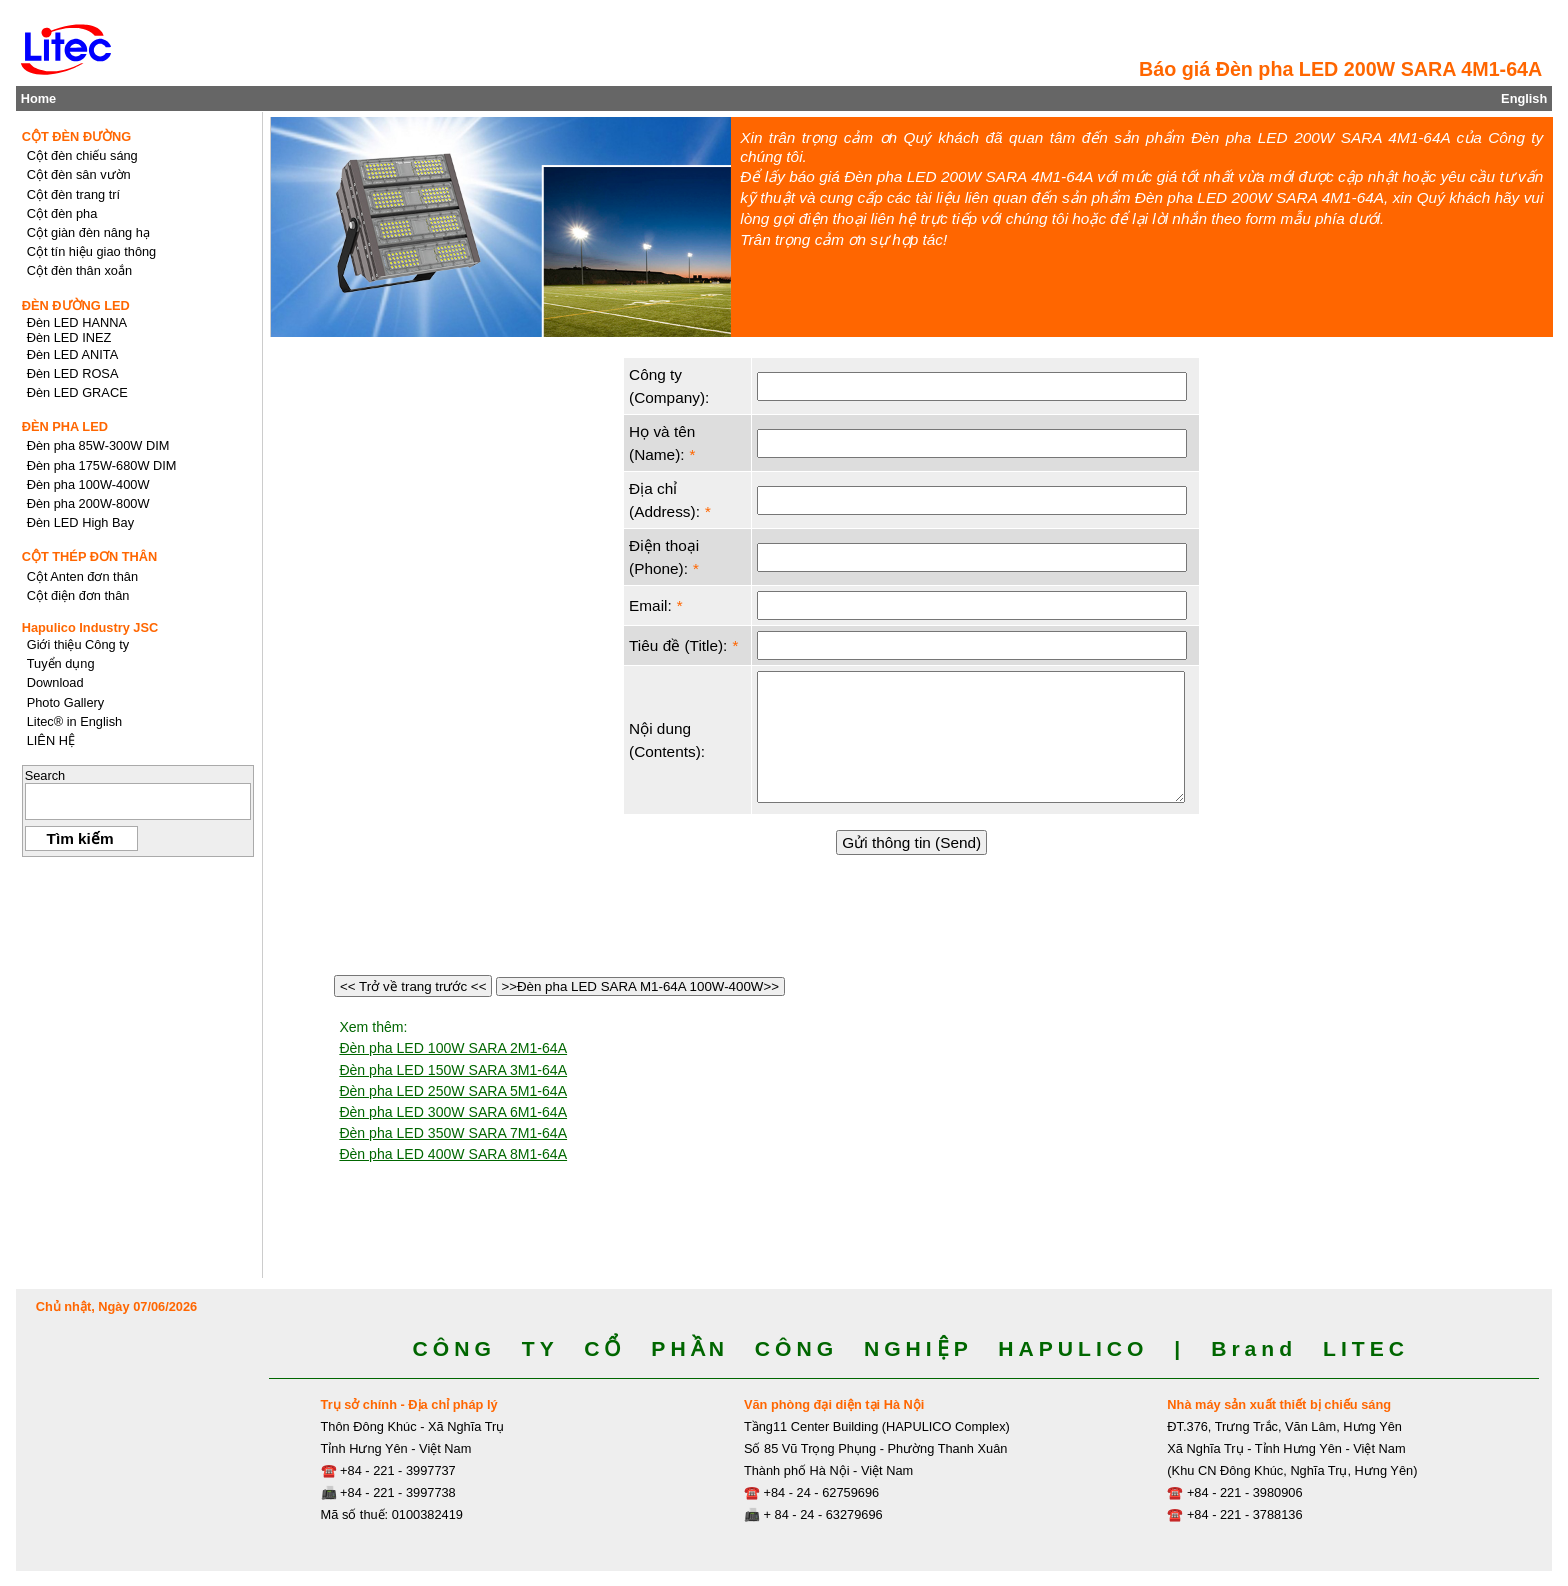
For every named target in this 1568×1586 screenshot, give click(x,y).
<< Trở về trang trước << (413, 986)
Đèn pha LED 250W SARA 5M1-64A (453, 1091)
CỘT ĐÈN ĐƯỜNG (77, 136)
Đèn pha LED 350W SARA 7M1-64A (453, 1133)
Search (45, 775)
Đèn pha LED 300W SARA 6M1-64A (453, 1112)
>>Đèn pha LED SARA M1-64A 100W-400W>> (640, 986)
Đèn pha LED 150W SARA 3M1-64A (453, 1070)
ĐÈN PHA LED (65, 426)
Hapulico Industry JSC (90, 627)
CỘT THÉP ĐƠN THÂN (90, 556)
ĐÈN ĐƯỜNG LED (76, 305)
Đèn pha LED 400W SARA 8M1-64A (453, 1154)
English (1524, 98)
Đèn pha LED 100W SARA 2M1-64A (453, 1048)
